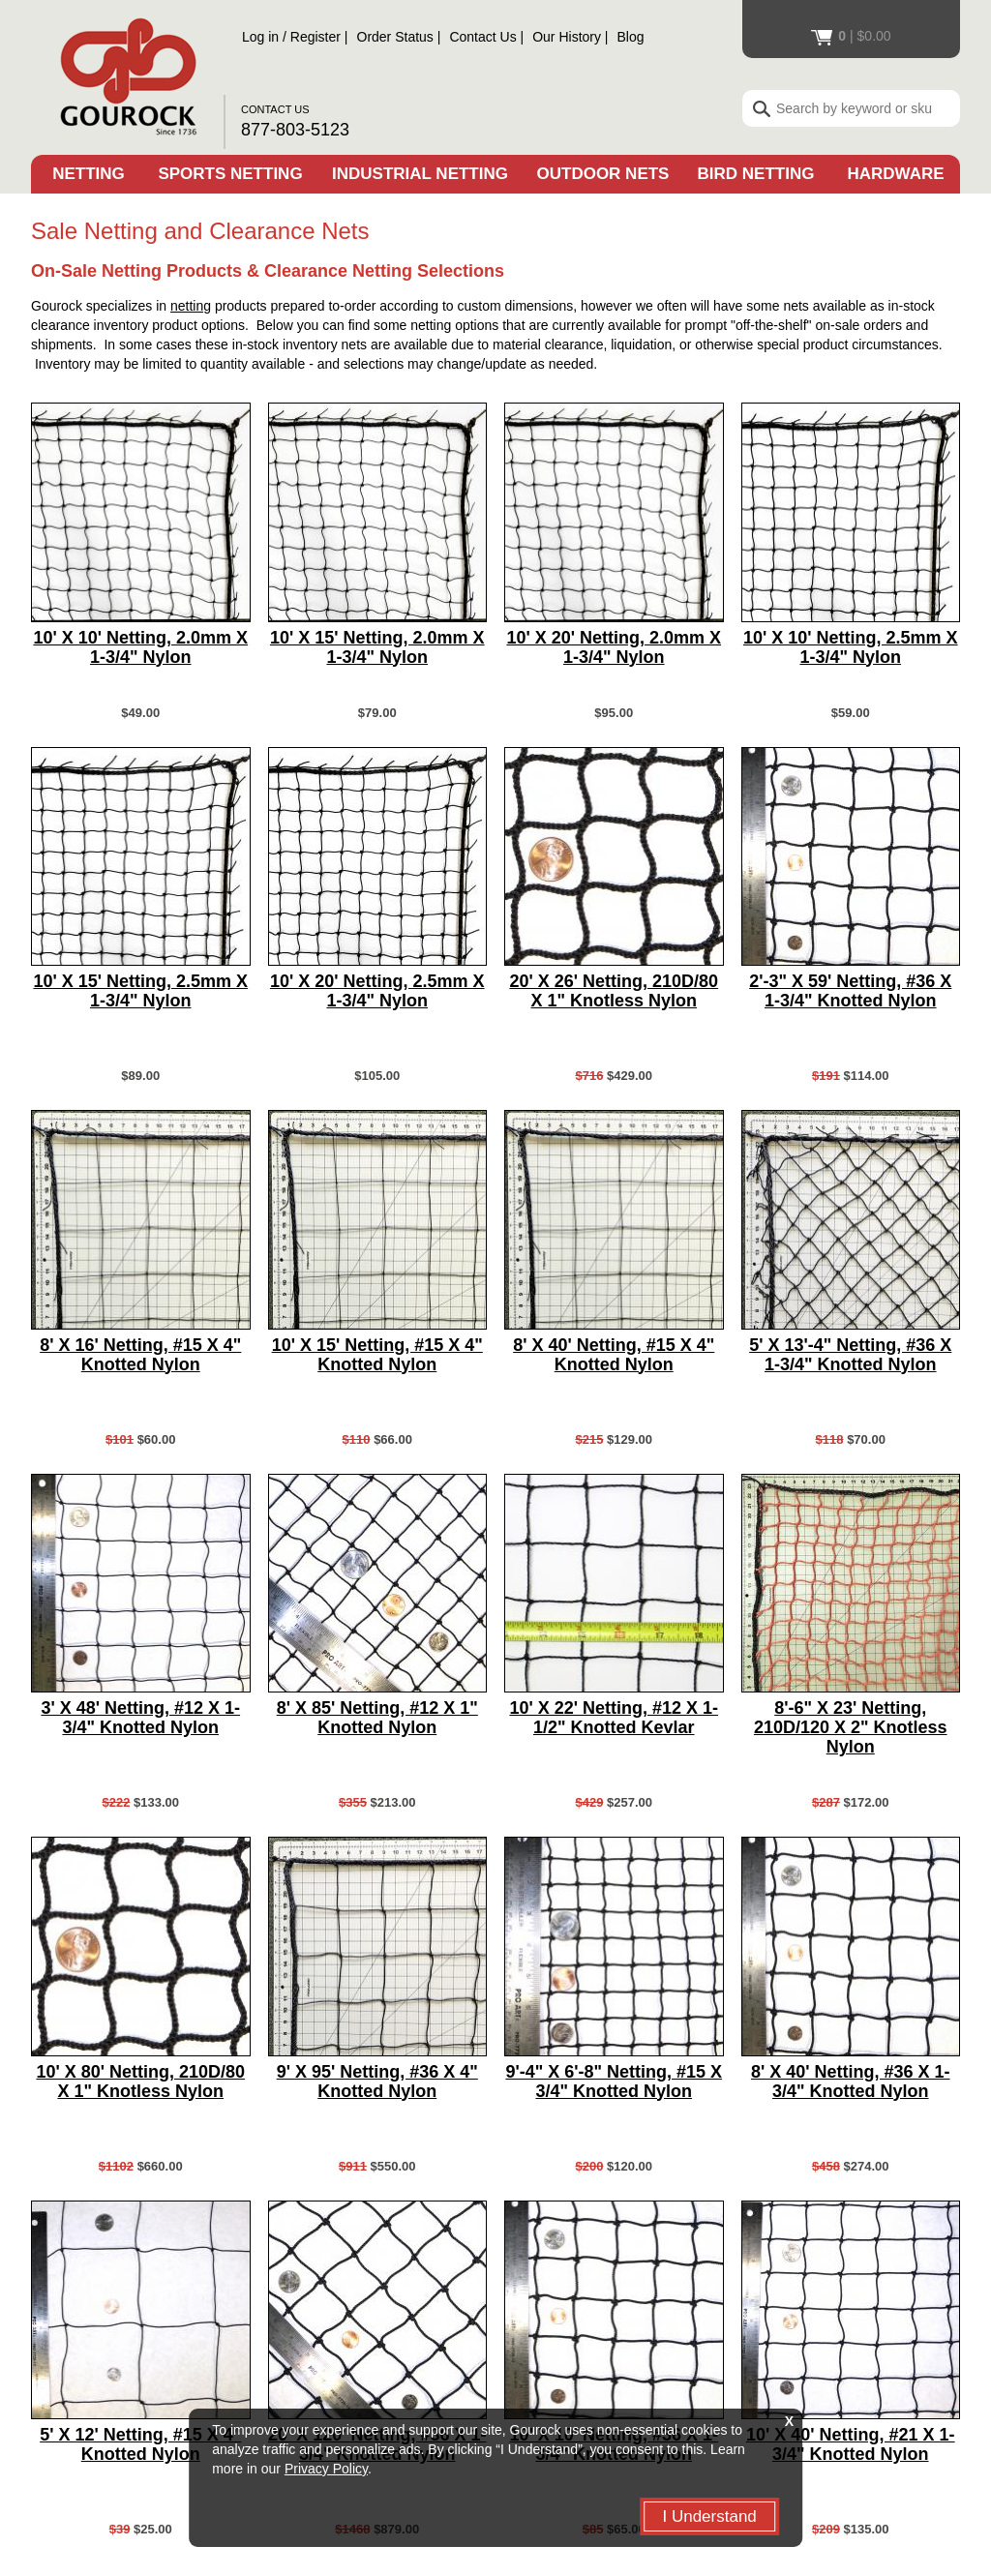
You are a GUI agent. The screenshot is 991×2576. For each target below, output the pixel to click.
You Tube (805, 2465)
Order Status (395, 37)
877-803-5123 (295, 129)
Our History (566, 37)
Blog (631, 37)
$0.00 (850, 35)
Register (315, 37)
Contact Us (482, 37)
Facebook (848, 2465)
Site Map (78, 2435)
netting (190, 306)
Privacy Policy (326, 2468)
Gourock (127, 72)
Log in (260, 37)
